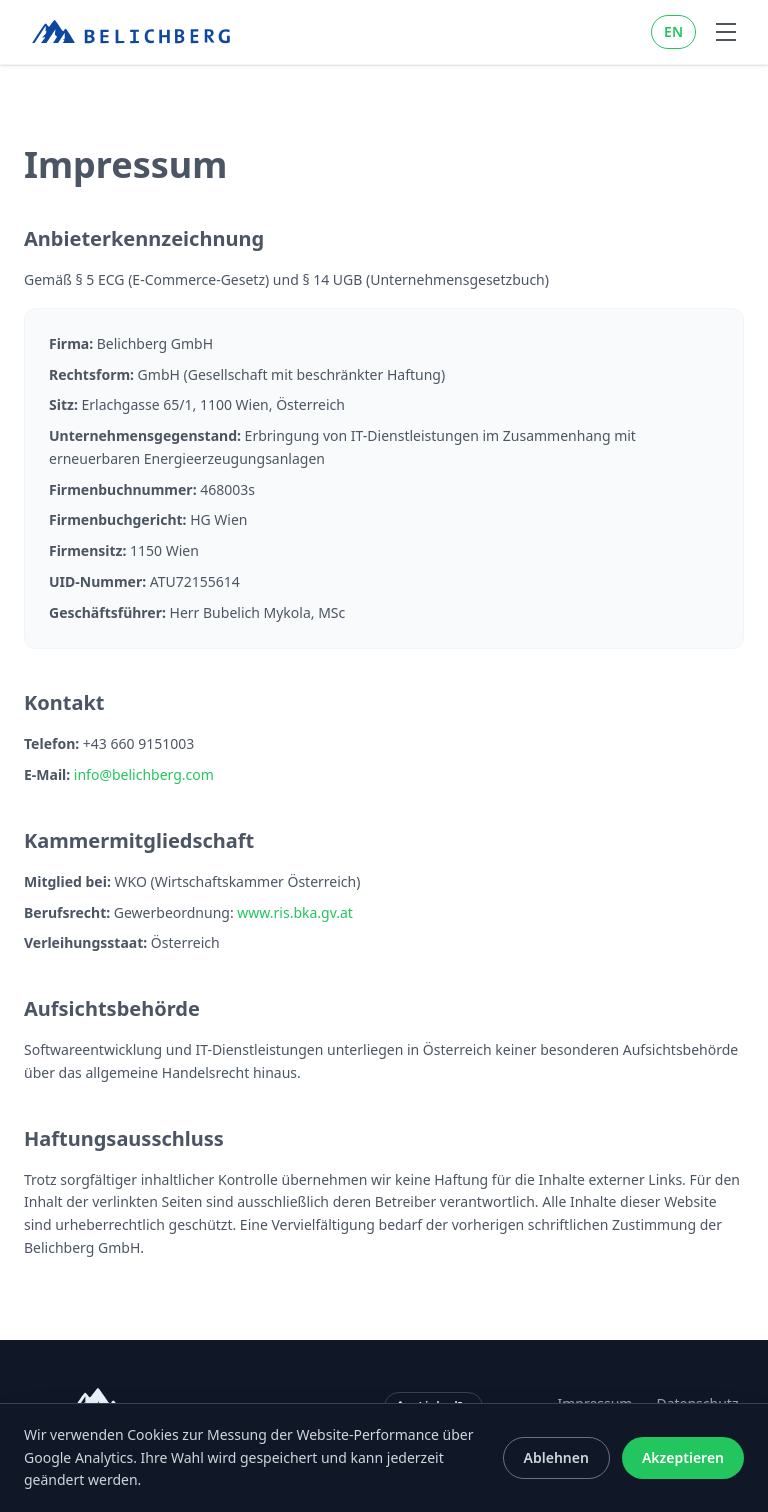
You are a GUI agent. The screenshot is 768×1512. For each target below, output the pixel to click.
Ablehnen (556, 1457)
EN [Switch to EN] (673, 31)
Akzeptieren (683, 1457)
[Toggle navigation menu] (726, 32)
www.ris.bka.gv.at (295, 912)
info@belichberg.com (144, 774)
